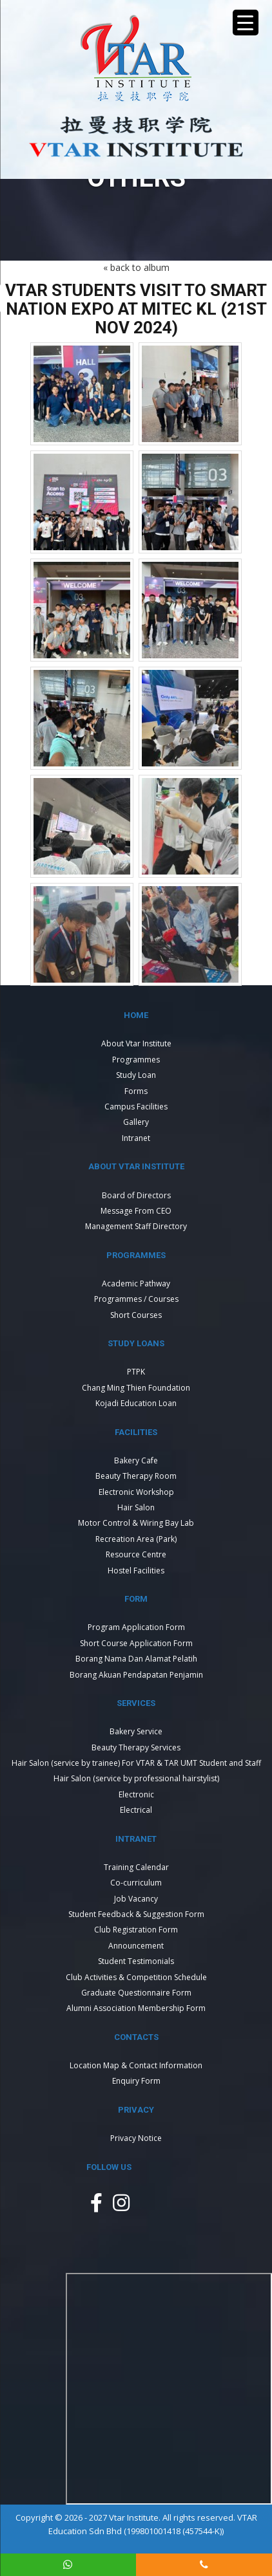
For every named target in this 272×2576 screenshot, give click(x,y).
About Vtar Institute (136, 1043)
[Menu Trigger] (245, 22)
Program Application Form (136, 1627)
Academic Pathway (136, 1283)
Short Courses (136, 1315)
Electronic (136, 1794)
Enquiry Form (136, 2080)
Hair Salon (136, 1507)
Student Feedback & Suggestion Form (136, 1914)
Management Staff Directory (136, 1226)
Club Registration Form (136, 1929)
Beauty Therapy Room (136, 1475)
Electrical (136, 1809)
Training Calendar (136, 1867)
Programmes (136, 1059)
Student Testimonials (136, 1961)
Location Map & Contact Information (136, 2065)
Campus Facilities (136, 1106)
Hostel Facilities (136, 1570)
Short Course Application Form (136, 1643)
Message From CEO (136, 1210)
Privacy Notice (136, 2138)
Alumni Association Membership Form (136, 2008)
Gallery (136, 1122)
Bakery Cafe (136, 1460)
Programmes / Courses (136, 1298)
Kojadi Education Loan (136, 1403)
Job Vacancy (136, 1898)
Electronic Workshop (136, 1492)
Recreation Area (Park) (136, 1539)
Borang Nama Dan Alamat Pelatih (136, 1658)
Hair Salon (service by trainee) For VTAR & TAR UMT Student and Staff (136, 1762)
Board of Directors (136, 1195)
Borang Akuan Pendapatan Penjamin (136, 1674)
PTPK (136, 1371)
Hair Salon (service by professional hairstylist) (136, 1778)
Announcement (136, 1945)
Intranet (136, 1138)
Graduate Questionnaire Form (136, 1992)
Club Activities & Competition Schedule (136, 1977)
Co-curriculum (136, 1882)
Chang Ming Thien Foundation (136, 1387)
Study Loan (136, 1075)
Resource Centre (136, 1554)
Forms (136, 1091)
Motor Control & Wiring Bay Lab (136, 1522)
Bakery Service (136, 1731)
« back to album (136, 267)
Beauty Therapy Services (136, 1747)
